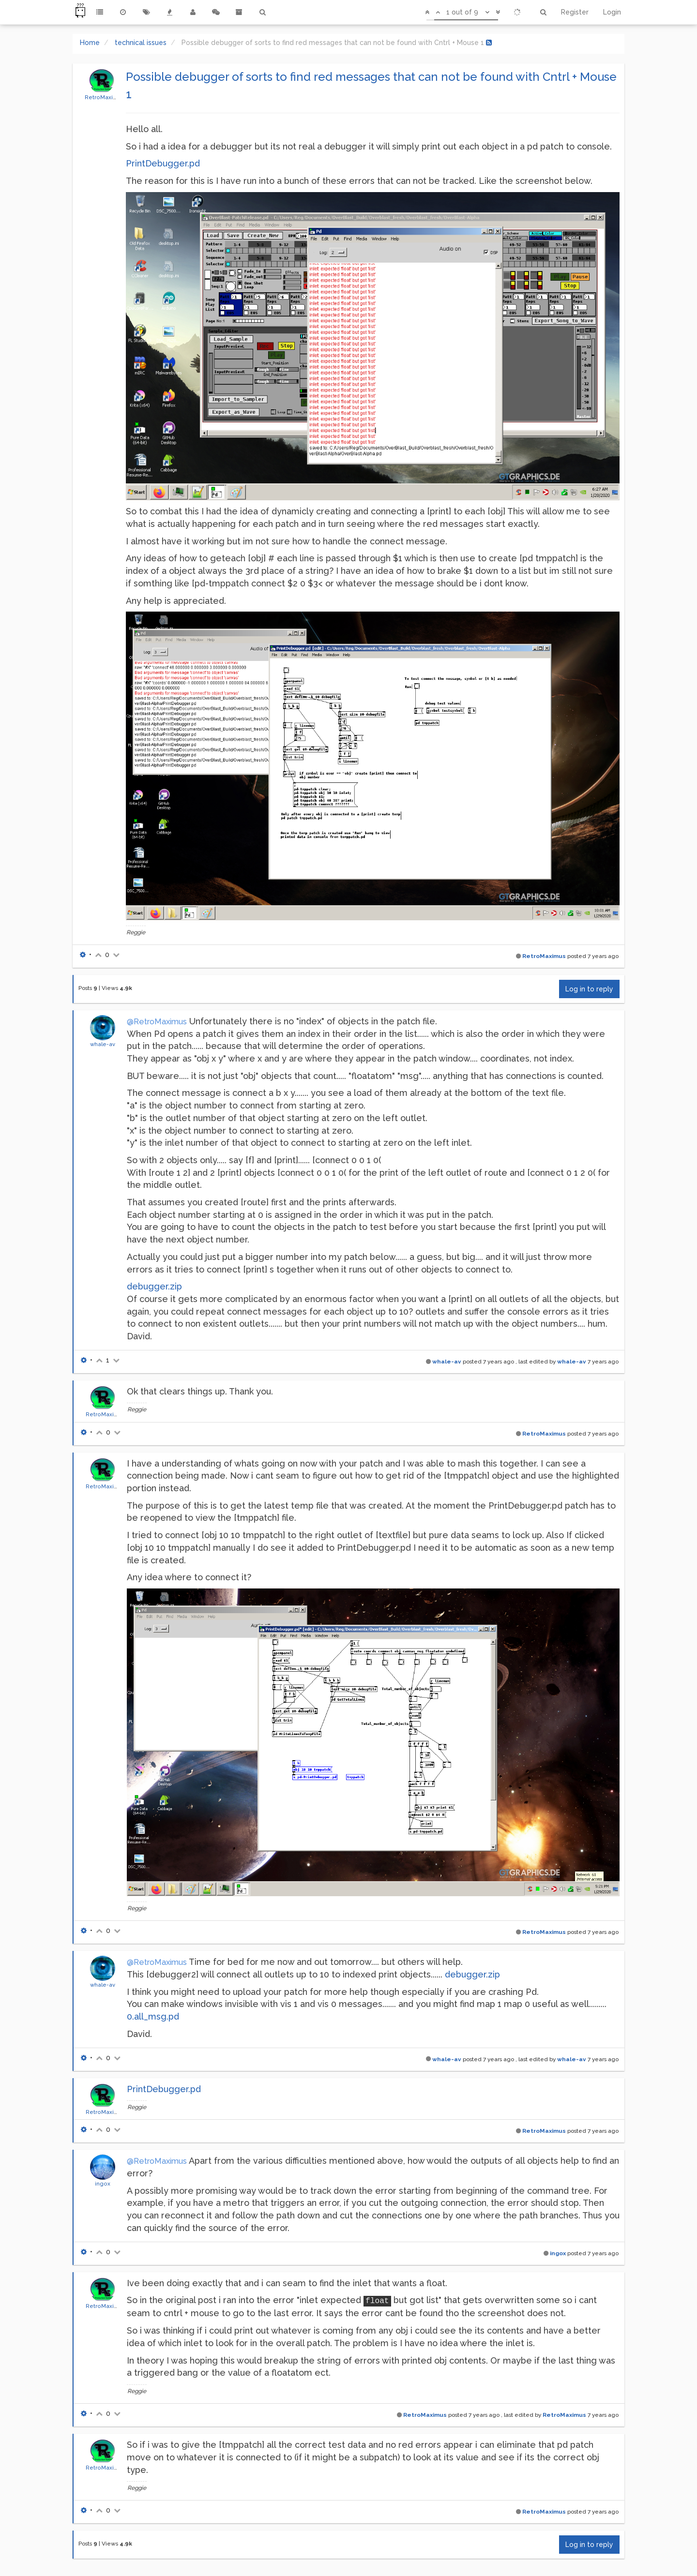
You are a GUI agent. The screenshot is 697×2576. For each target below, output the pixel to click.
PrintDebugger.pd (163, 163)
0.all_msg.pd (153, 2016)
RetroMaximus (104, 97)
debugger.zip (154, 1286)
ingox (102, 2183)
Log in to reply (589, 989)
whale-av (102, 1044)
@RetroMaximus (157, 1021)
